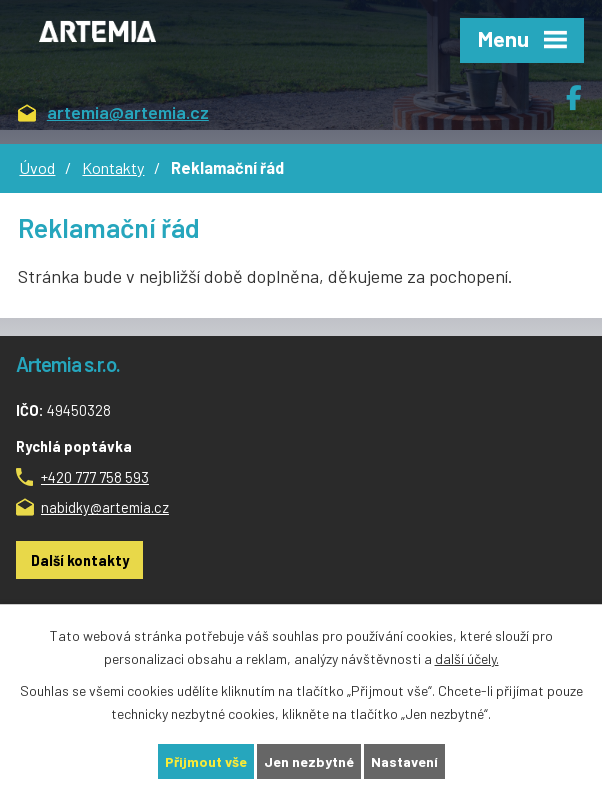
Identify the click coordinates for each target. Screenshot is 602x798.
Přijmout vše (206, 761)
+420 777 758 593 (95, 477)
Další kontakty (80, 560)
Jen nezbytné (309, 761)
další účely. (467, 658)
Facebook (584, 90)
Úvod (37, 167)
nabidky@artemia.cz (105, 507)
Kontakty (113, 167)
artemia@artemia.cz (113, 113)
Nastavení (404, 761)
